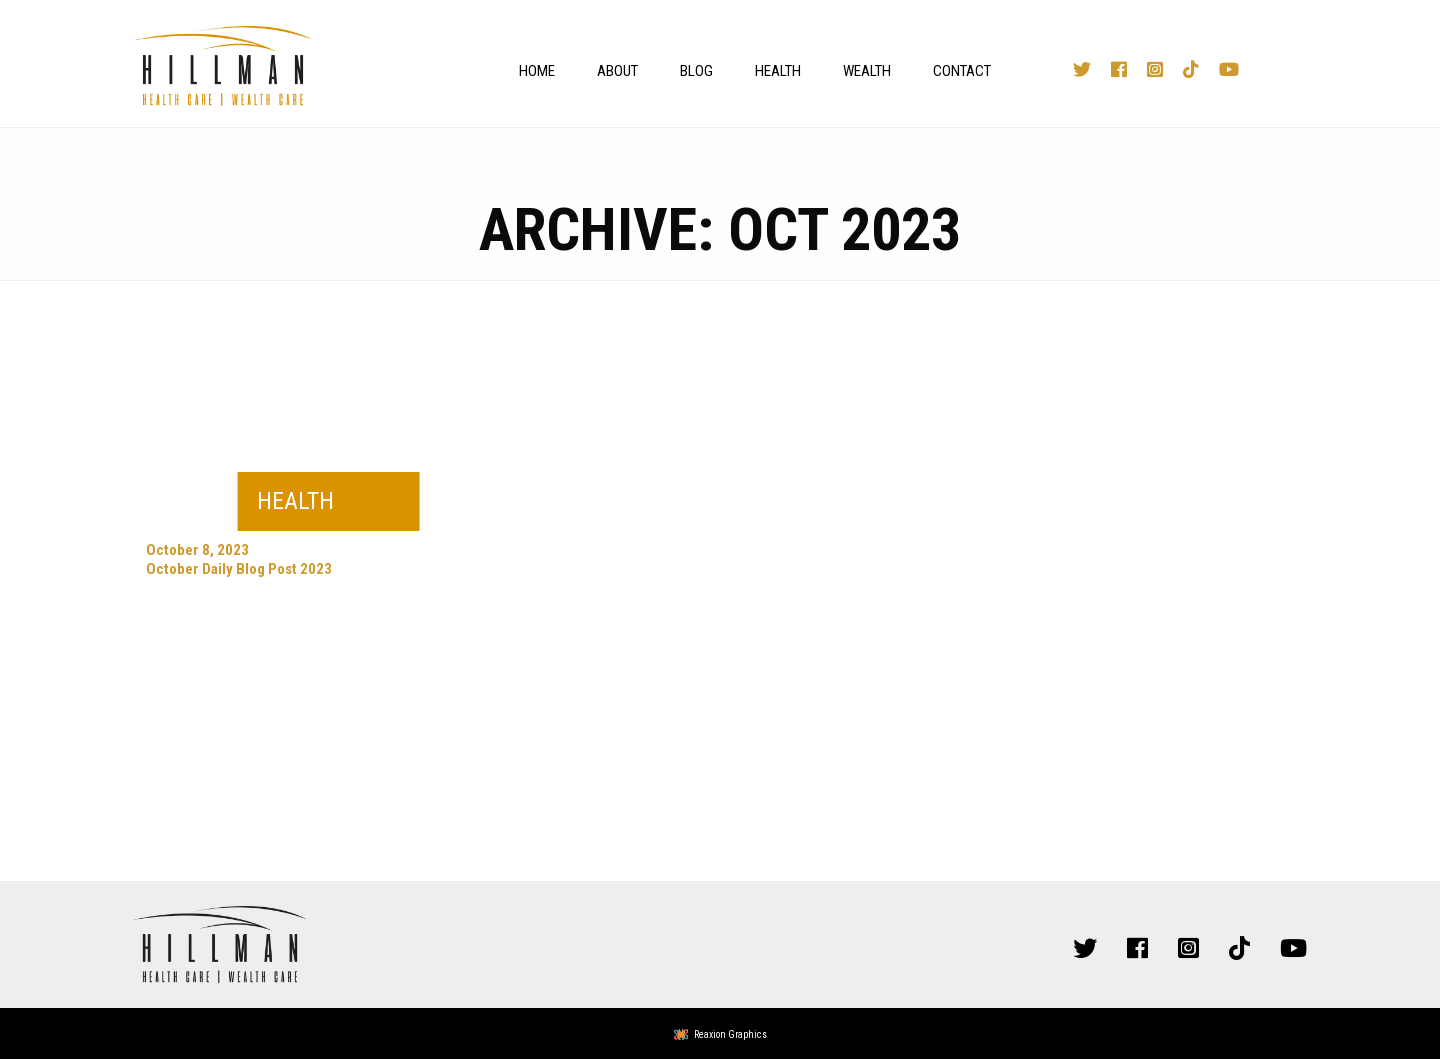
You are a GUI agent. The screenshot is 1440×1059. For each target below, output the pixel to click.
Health (778, 71)
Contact (962, 71)
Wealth (867, 71)
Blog (696, 71)
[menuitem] (532, 71)
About (617, 71)
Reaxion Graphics (730, 1034)
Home (537, 71)
